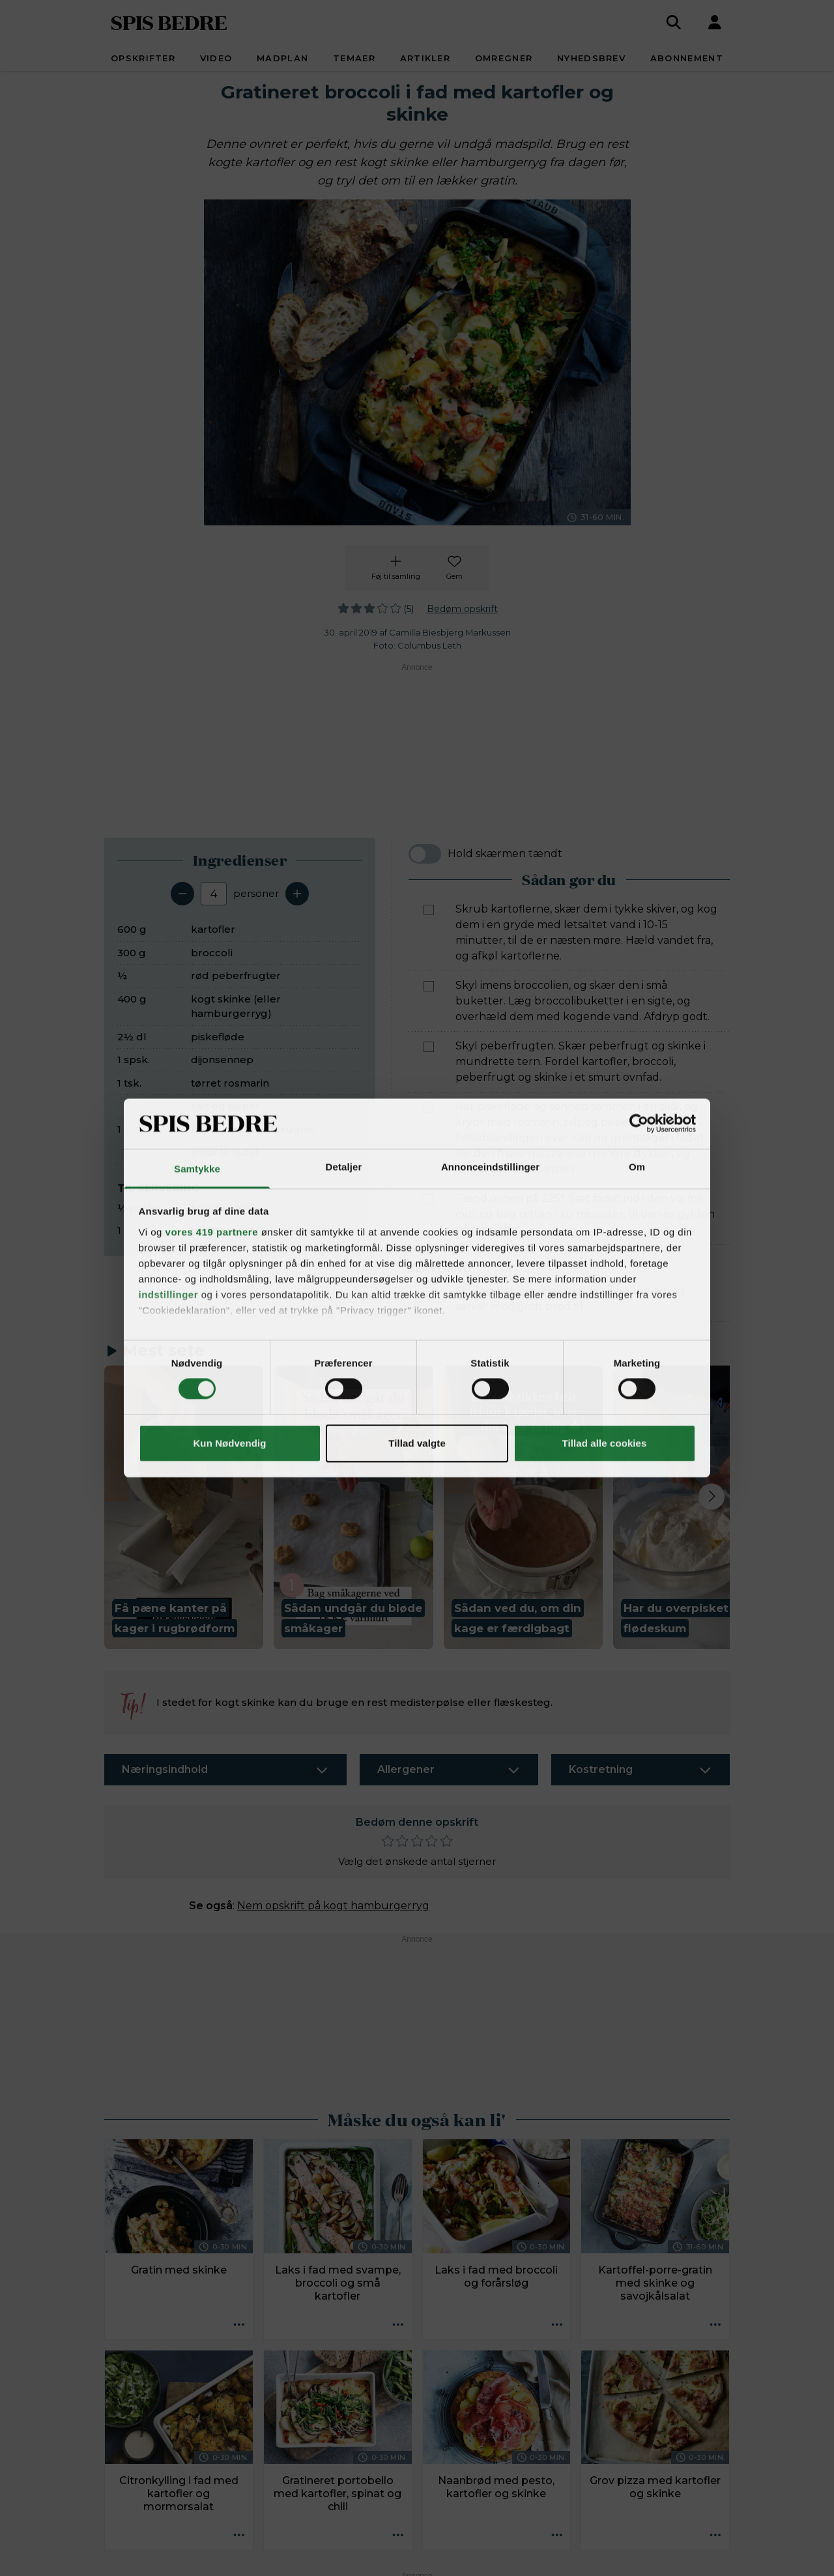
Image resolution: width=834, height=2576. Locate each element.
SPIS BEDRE (169, 22)
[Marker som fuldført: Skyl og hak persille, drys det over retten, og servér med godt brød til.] (429, 1292)
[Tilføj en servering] (297, 893)
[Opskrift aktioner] (239, 2325)
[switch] (425, 854)
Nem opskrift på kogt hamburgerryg (333, 1905)
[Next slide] (711, 1497)
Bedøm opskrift (462, 609)
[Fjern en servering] (182, 893)
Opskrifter (143, 58)
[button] (183, 1507)
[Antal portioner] (214, 893)
